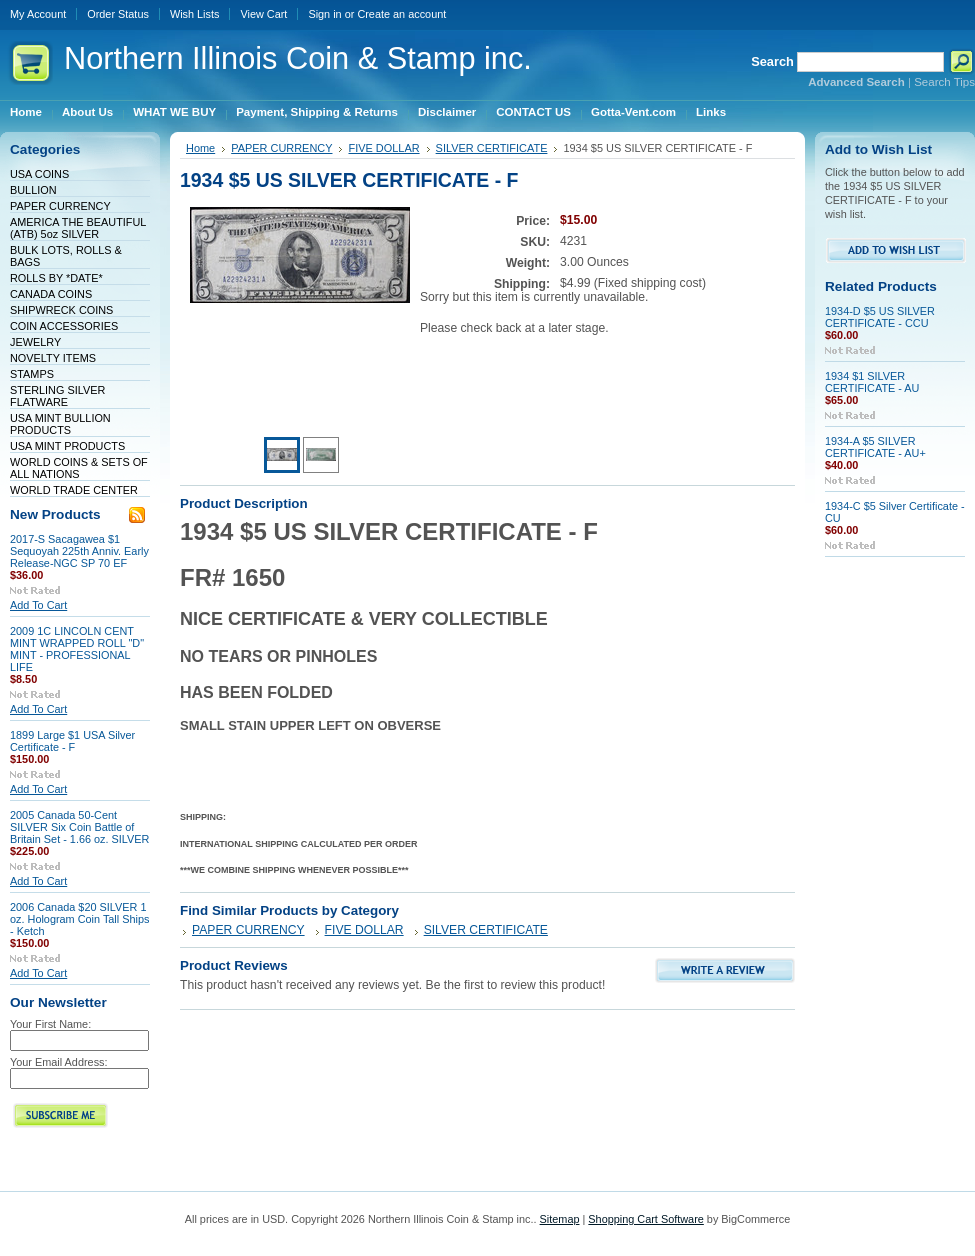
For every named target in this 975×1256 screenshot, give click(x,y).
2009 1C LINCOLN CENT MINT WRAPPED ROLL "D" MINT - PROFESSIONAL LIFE (77, 649)
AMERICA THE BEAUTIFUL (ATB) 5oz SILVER (78, 228)
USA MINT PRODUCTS (67, 446)
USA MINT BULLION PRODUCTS (60, 424)
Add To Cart (38, 605)
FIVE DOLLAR (383, 148)
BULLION (33, 190)
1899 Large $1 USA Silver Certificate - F (72, 741)
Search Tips (944, 82)
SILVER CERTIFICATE (492, 148)
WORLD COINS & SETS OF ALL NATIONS (79, 468)
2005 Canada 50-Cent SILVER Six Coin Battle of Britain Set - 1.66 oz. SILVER (79, 827)
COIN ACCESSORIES (64, 326)
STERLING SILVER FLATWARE (57, 396)
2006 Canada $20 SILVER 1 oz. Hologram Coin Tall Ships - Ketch (79, 919)
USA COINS (39, 174)
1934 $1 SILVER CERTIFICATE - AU (872, 382)
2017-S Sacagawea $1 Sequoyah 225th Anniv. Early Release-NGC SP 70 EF (79, 551)
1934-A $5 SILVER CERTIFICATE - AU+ (875, 447)
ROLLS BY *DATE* (56, 278)
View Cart (263, 14)
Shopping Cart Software (645, 1219)
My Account (38, 14)
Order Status (118, 14)
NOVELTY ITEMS (53, 358)
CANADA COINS (51, 294)
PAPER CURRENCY (60, 206)
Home (200, 148)
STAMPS (32, 374)
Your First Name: (50, 1024)
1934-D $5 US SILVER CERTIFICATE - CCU (880, 317)
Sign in (324, 14)
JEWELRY (35, 342)
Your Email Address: (59, 1062)
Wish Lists (195, 14)
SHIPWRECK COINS (61, 310)
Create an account (401, 14)
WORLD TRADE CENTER (74, 490)
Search (772, 61)
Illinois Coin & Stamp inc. (298, 58)
